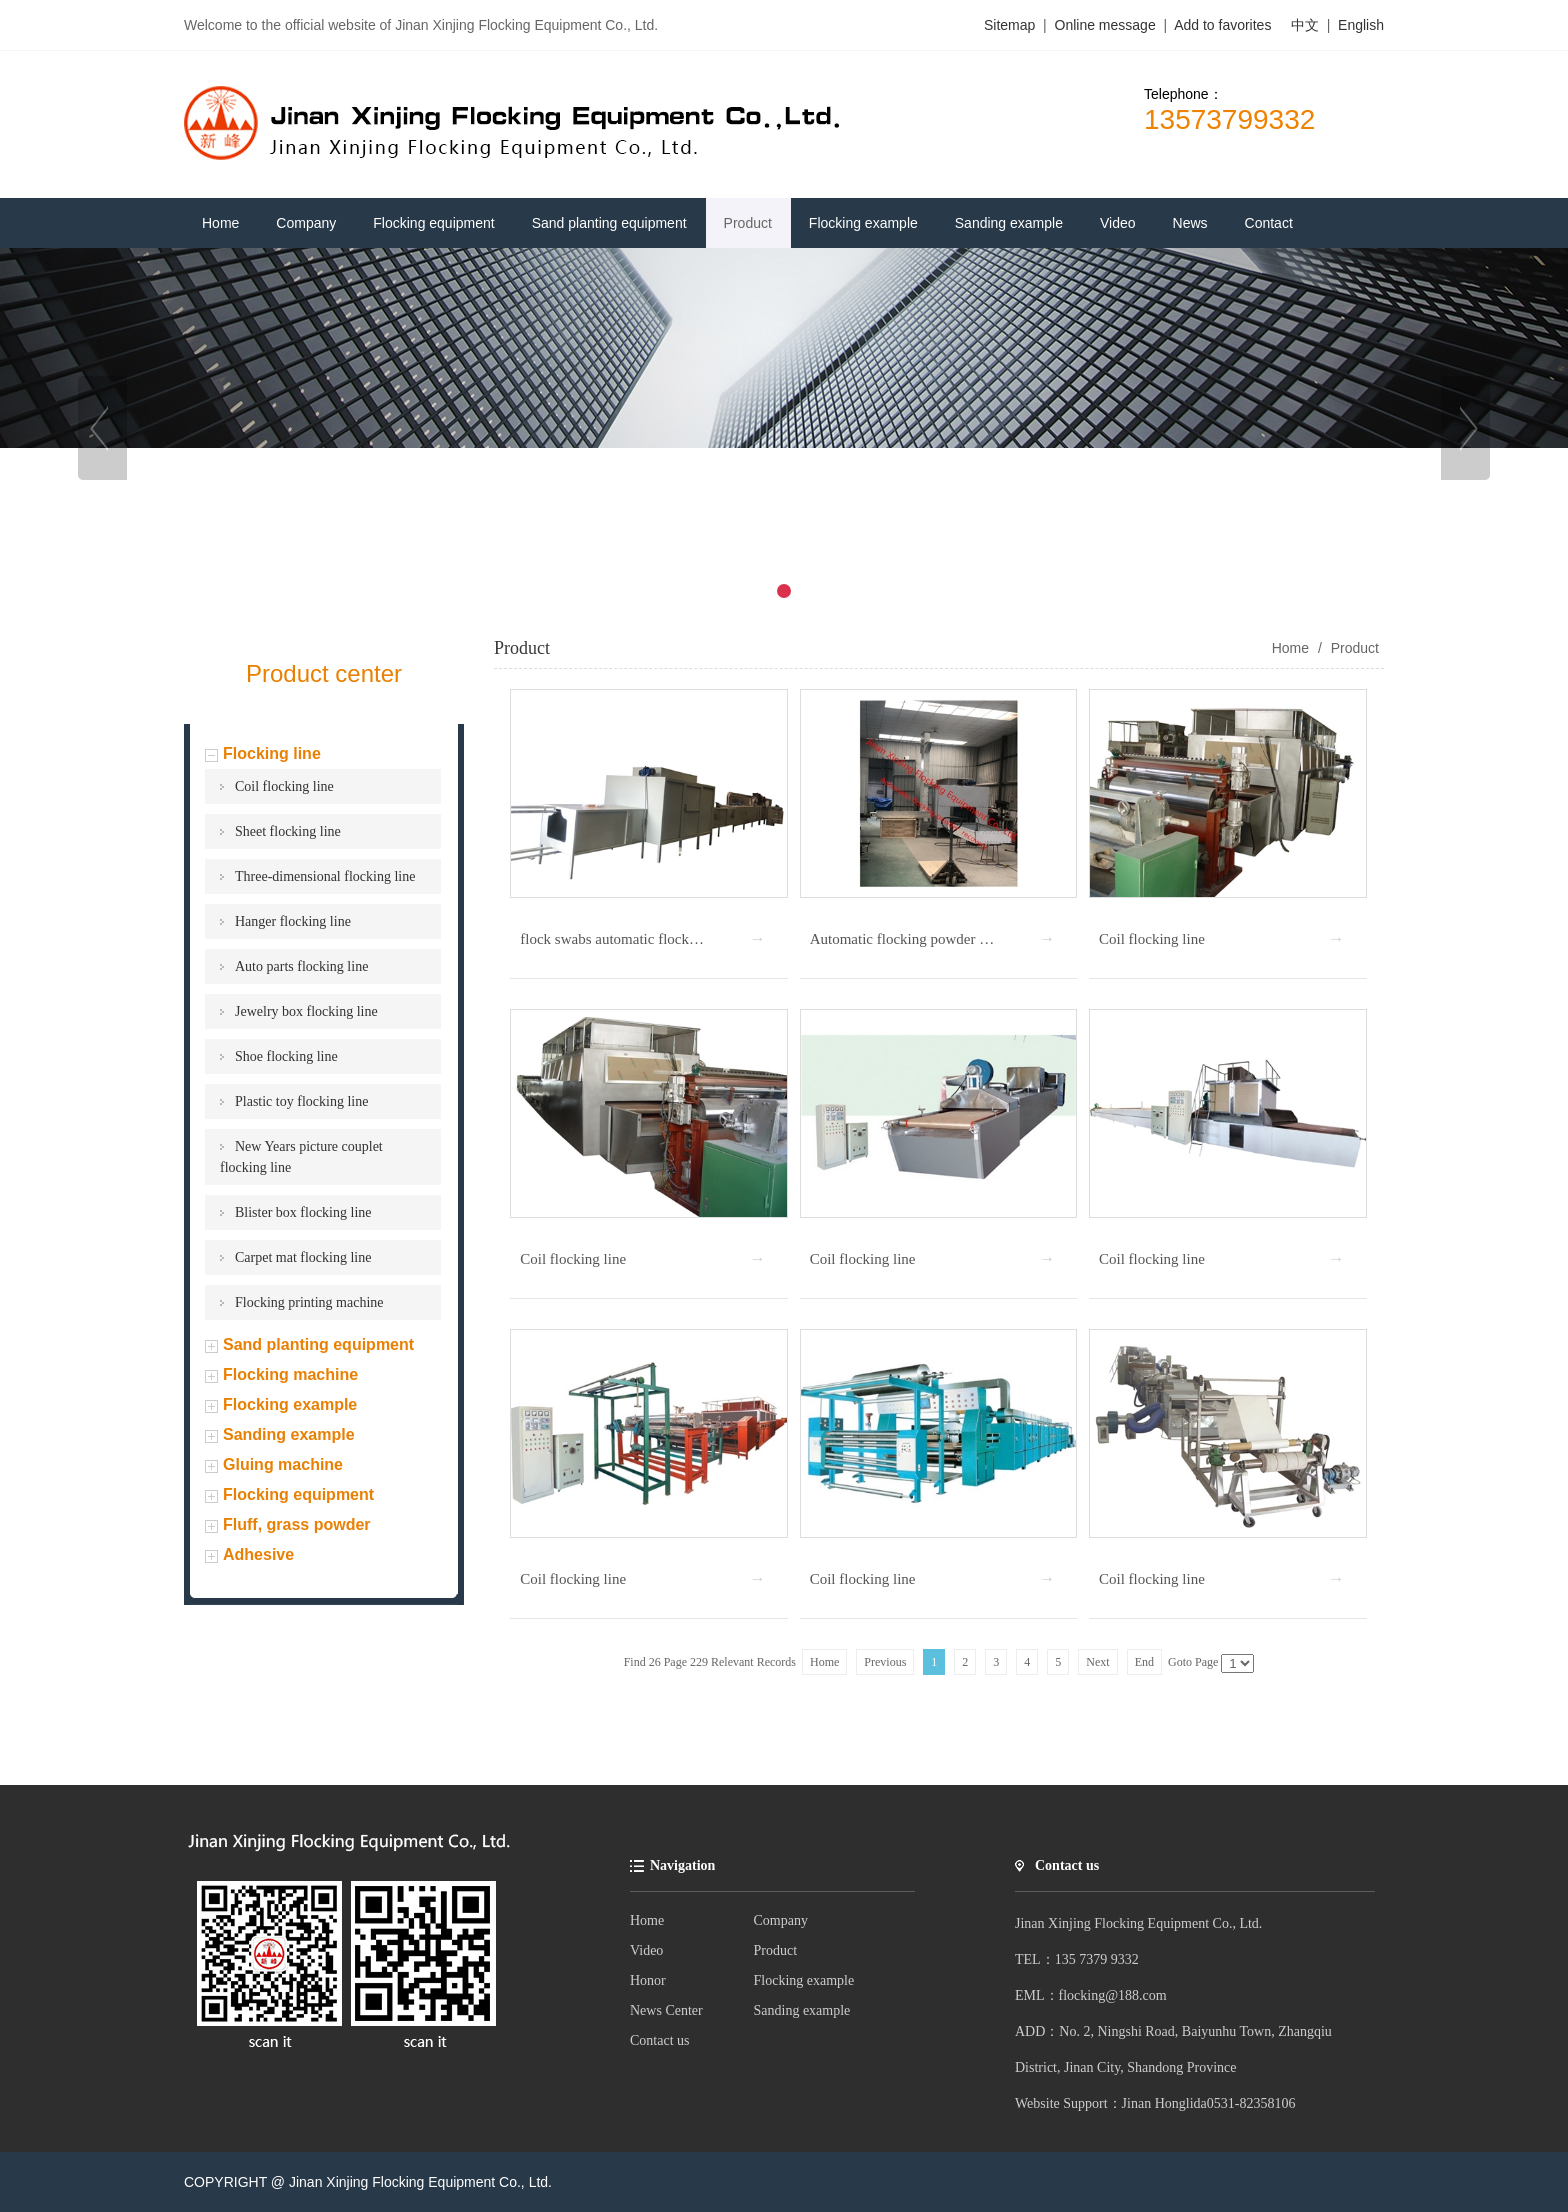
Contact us (660, 2040)
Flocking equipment (298, 1494)
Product (1353, 648)
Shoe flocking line (286, 1056)
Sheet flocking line (288, 831)
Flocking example (290, 1404)
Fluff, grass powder (297, 1524)
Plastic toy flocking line (301, 1101)
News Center (666, 2010)
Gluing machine (283, 1464)
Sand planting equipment (318, 1344)
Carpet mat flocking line (303, 1257)
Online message (1107, 25)
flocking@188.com (1113, 1995)
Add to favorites (1222, 25)
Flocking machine (290, 1374)
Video (646, 1950)
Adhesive (258, 1554)
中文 (1305, 25)
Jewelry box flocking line (306, 1011)
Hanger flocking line (293, 921)
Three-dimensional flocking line (325, 876)
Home (647, 1920)
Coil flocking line (284, 786)
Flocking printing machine (309, 1302)
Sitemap (1009, 25)
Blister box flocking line (303, 1212)
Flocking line (272, 753)
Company (781, 1920)
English (1361, 25)
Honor (648, 1980)
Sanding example (289, 1434)
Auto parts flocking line (301, 966)
